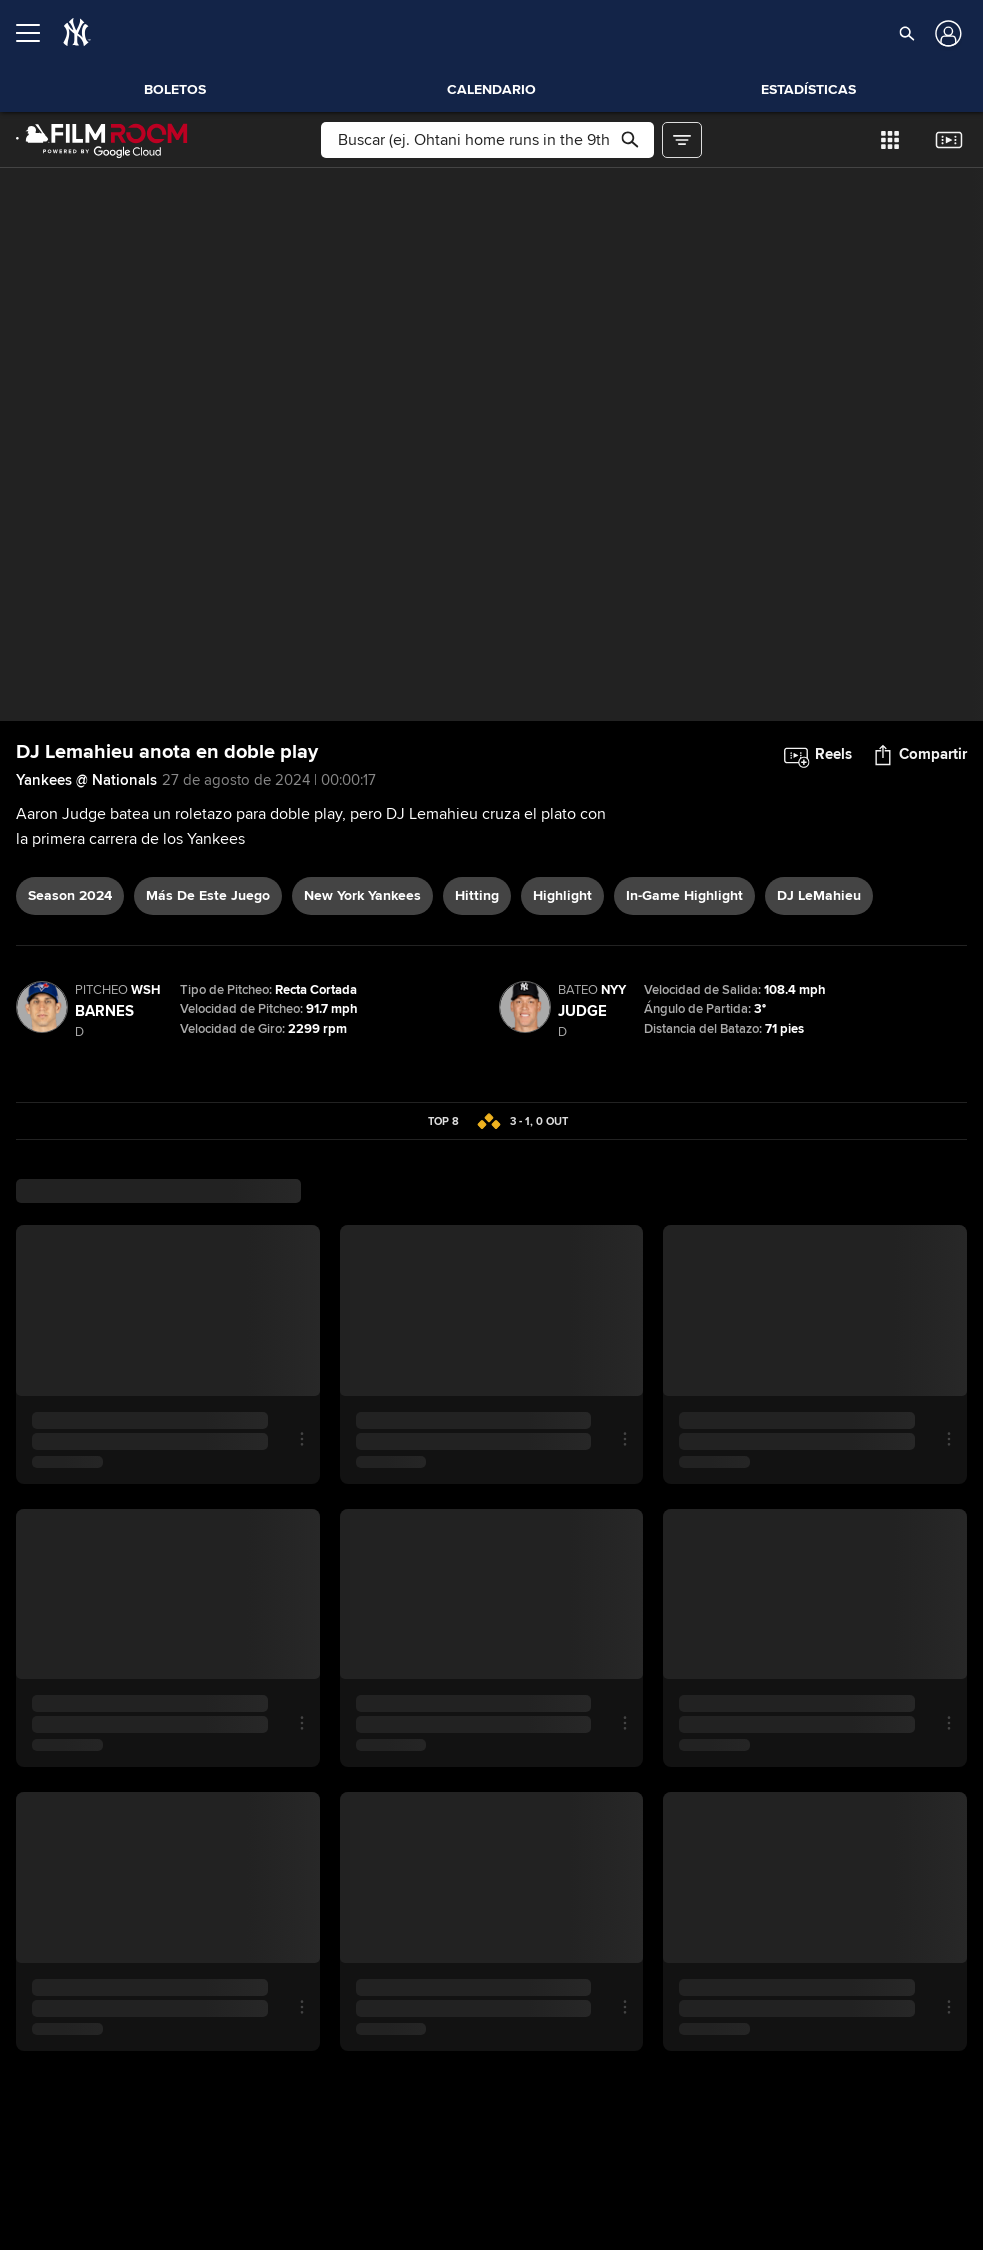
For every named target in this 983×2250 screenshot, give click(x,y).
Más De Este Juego (208, 895)
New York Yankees (362, 895)
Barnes (104, 1011)
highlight (562, 895)
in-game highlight (684, 895)
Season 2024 (70, 895)
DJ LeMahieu (819, 895)
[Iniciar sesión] (946, 33)
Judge (582, 1011)
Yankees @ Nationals (86, 780)
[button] (907, 33)
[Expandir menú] (36, 33)
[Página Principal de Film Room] (102, 140)
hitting (477, 895)
